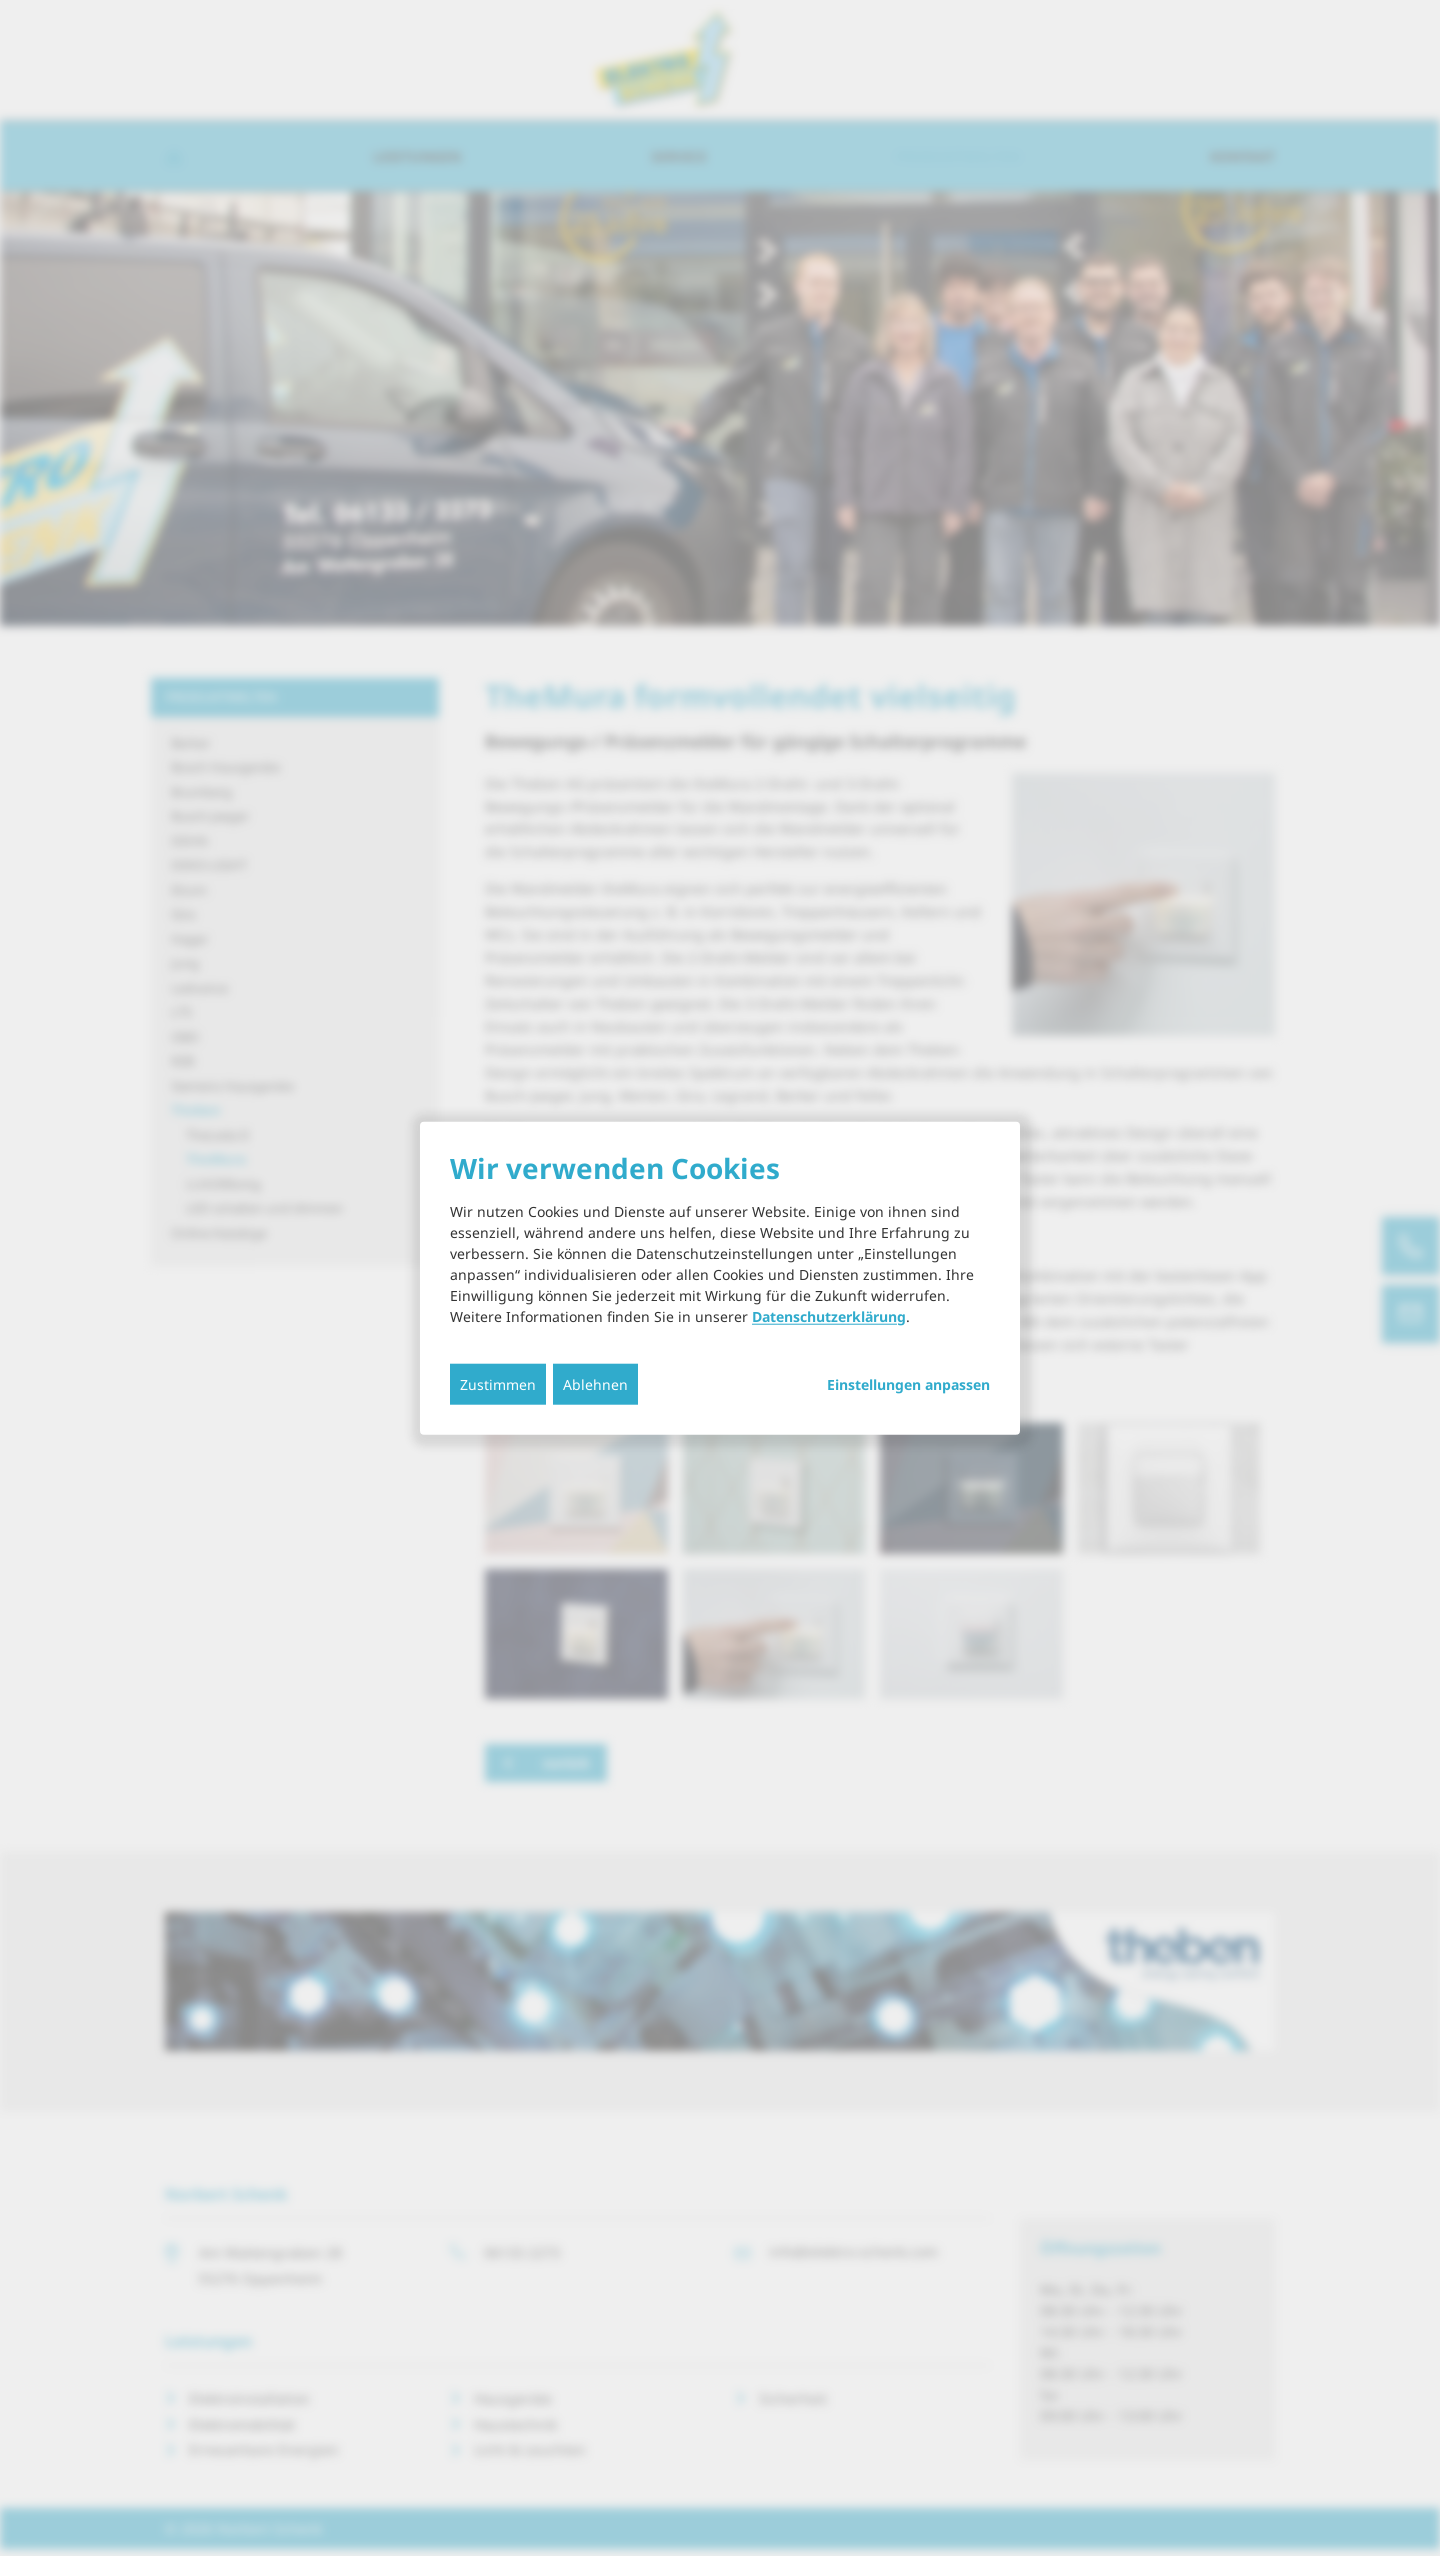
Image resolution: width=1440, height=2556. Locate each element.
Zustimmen (498, 1383)
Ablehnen (595, 1383)
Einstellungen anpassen (908, 1384)
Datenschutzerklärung (829, 1315)
